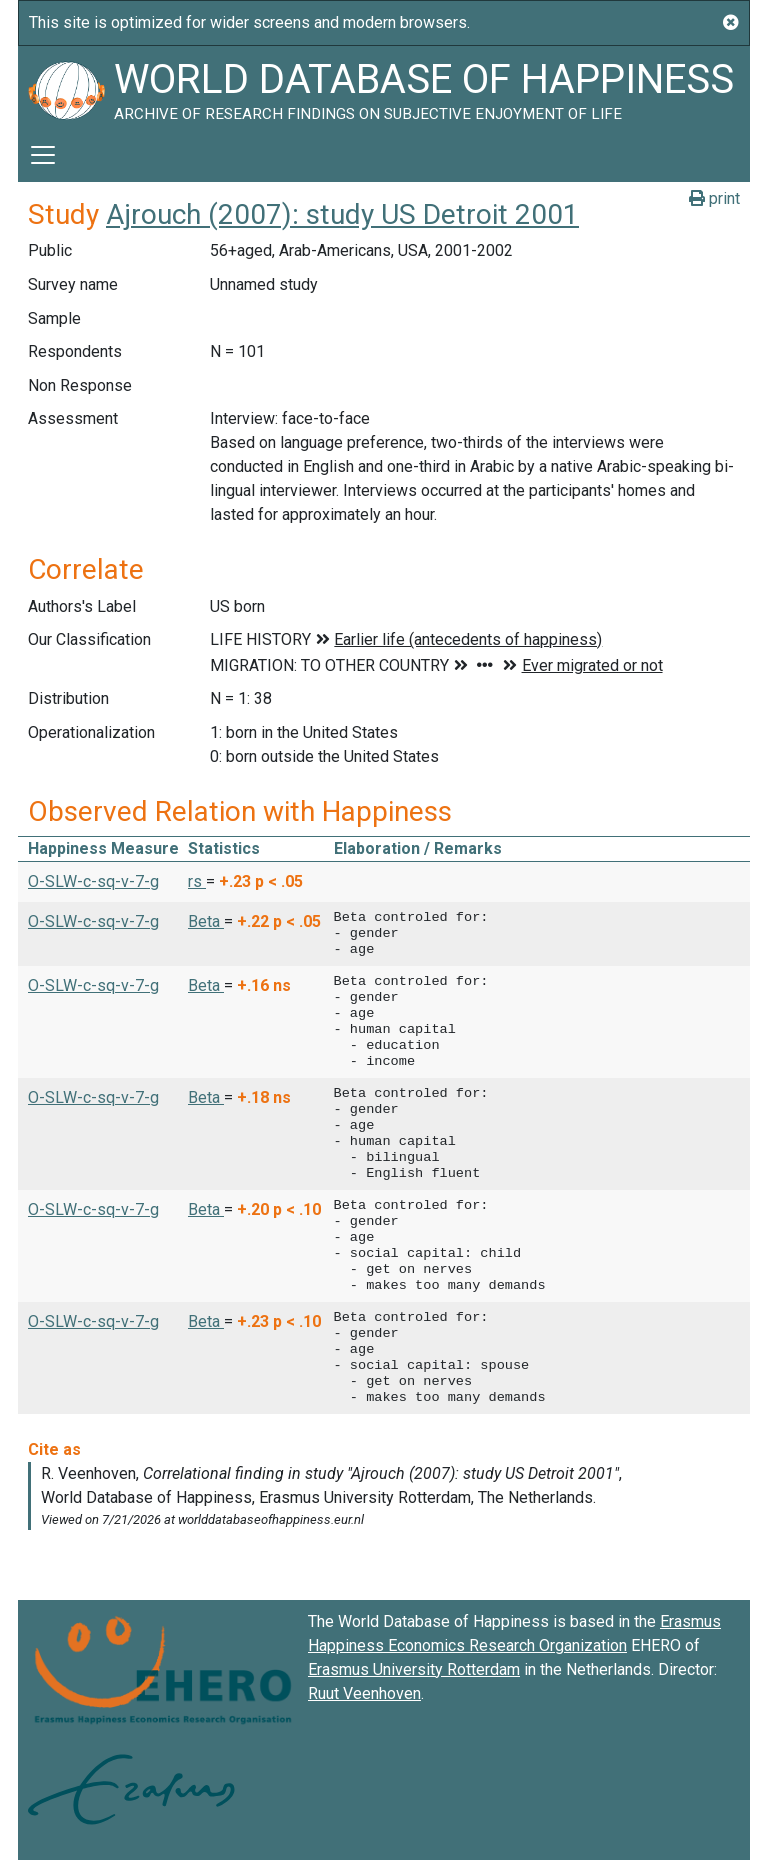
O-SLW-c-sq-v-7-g (93, 881)
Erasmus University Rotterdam (414, 1669)
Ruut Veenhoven (364, 1693)
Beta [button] (206, 921)
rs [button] (197, 881)
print (714, 198)
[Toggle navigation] (43, 155)
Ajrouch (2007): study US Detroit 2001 (342, 214)
